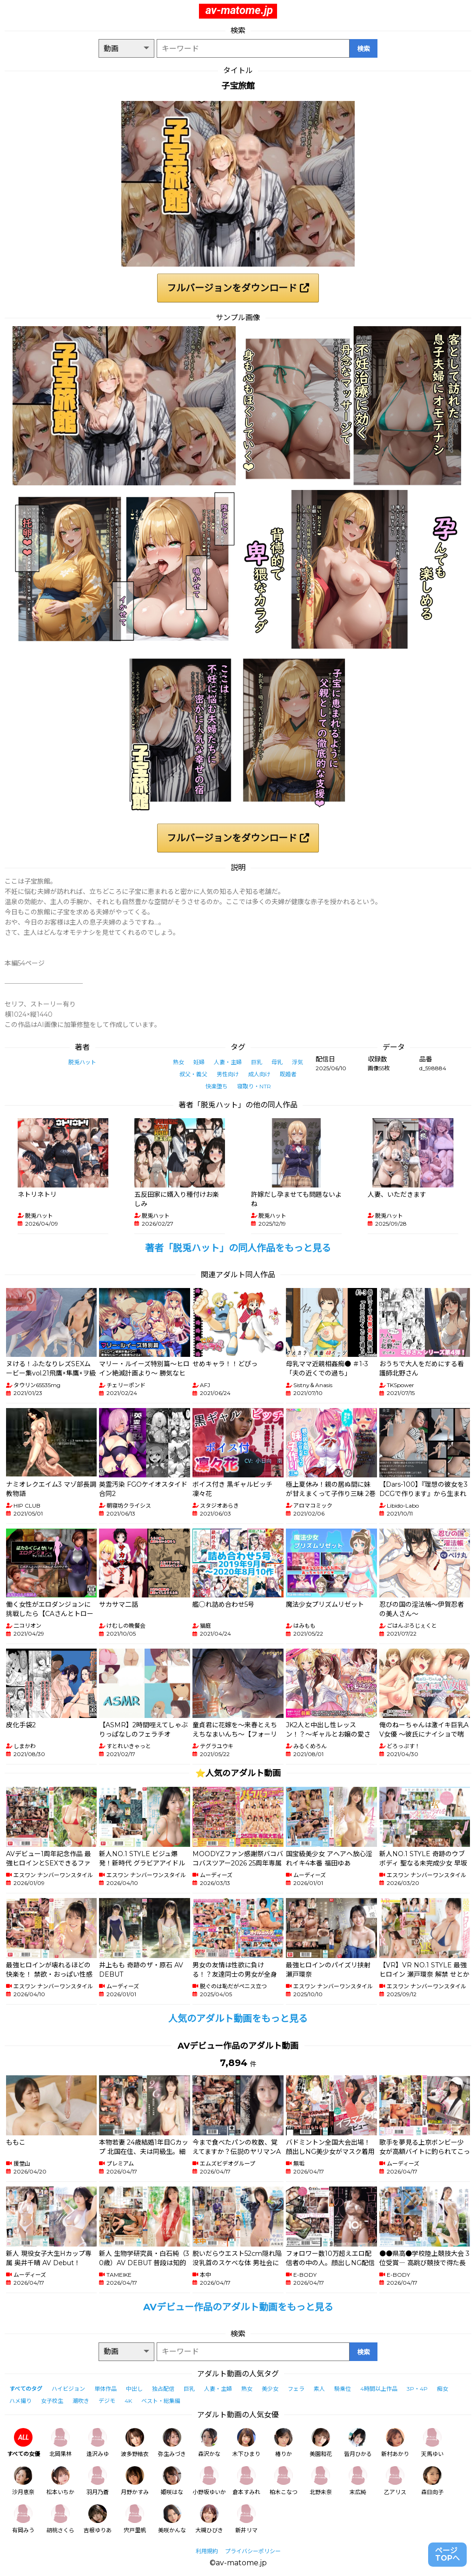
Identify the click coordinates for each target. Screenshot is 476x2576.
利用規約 (207, 2551)
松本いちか (60, 2481)
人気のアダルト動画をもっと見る (238, 2018)
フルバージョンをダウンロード (238, 288)
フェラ (296, 2388)
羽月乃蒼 (97, 2481)
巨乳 (256, 1062)
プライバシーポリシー (253, 2551)
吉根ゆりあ (98, 2519)
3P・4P (417, 2388)
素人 (319, 2388)
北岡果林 (60, 2442)
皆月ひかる (358, 2442)
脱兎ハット (82, 1062)
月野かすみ (135, 2481)
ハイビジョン (68, 2388)
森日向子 (432, 2481)
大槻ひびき (209, 2519)
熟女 (178, 1062)
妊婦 (199, 1062)
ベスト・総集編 (160, 2400)
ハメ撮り (20, 2400)
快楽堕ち (216, 1086)
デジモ (107, 2400)
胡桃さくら (60, 2519)
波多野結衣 (135, 2442)
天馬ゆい (432, 2442)
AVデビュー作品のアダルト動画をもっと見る (238, 2307)
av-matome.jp (239, 10)
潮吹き (81, 2400)
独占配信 (163, 2388)
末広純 (358, 2481)
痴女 (442, 2388)
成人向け (259, 1074)
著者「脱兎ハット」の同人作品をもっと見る (238, 1248)
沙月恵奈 (23, 2481)
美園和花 (321, 2442)
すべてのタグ (25, 2388)
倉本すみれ (246, 2481)
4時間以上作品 (378, 2388)
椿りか (283, 2442)
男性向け (228, 1074)
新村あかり (395, 2442)
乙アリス (395, 2481)
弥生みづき (172, 2442)
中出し (134, 2388)
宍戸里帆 (135, 2519)
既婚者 (288, 1074)
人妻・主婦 (228, 1062)
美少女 (270, 2388)
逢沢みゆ (97, 2442)
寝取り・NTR (254, 1086)
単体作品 (105, 2388)
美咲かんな (172, 2519)
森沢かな (209, 2442)
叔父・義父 (193, 1074)
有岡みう (23, 2519)
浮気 (297, 1062)
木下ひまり (246, 2442)
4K (128, 2400)
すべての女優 (23, 2442)
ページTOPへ (447, 2554)
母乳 (277, 1062)
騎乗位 (342, 2388)
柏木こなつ (284, 2481)
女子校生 (52, 2400)
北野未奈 (321, 2481)
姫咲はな (172, 2481)
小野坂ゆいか (209, 2481)
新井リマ (246, 2519)
